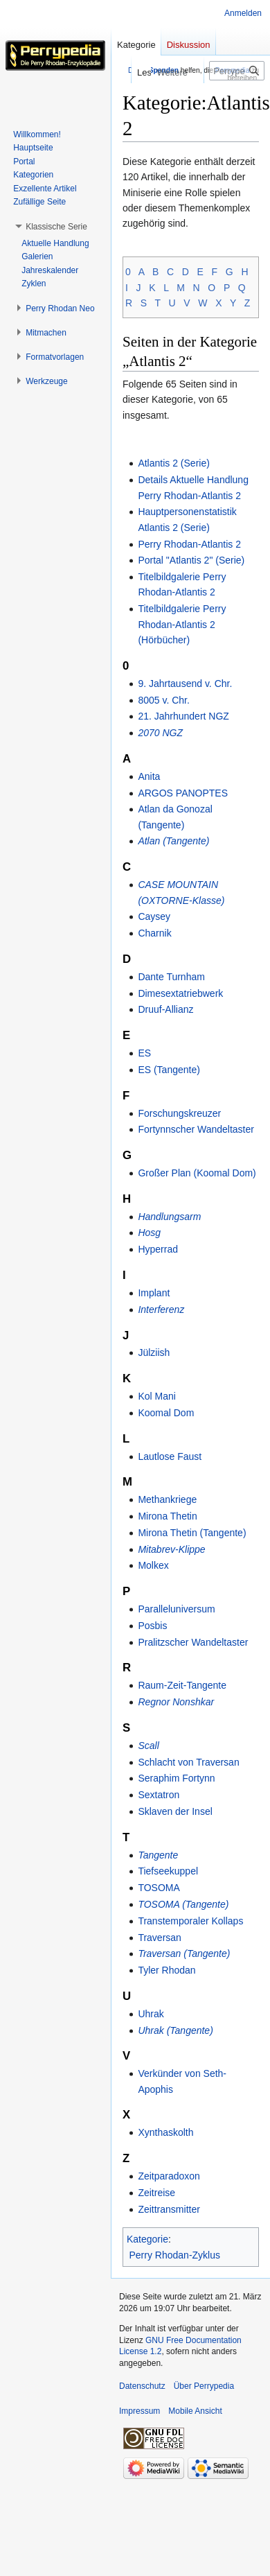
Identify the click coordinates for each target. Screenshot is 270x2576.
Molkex (153, 1565)
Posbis (152, 1625)
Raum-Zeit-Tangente (182, 1685)
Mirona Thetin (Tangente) (192, 1532)
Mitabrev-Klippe (171, 1549)
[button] (56, 227)
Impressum (139, 2411)
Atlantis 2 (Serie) (173, 463)
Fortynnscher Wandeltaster (196, 1129)
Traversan (159, 1937)
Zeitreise (156, 2192)
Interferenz (161, 1309)
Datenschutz (142, 2386)
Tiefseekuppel (168, 1871)
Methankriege (167, 1499)
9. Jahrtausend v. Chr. (185, 683)
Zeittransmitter (168, 2209)
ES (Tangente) (169, 1069)
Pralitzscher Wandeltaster (193, 1642)
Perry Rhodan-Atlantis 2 (189, 544)
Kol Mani (156, 1396)
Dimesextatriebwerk (180, 993)
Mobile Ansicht (195, 2411)
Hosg (149, 1232)
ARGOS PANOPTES (183, 793)
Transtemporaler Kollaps (190, 1920)
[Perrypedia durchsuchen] (236, 70)
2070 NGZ (160, 732)
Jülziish (154, 1352)
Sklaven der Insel (175, 1811)
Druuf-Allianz (165, 1009)
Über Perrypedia (204, 2386)
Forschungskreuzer (179, 1113)
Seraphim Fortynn (176, 1778)
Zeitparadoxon (169, 2176)
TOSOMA (158, 1887)
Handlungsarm (169, 1216)
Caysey (154, 916)
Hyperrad (158, 1249)
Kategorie (147, 2239)
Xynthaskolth (165, 2132)
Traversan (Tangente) (184, 1953)
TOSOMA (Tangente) (183, 1904)
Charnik (154, 933)
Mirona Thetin (167, 1516)
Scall (148, 1745)
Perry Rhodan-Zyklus (175, 2255)
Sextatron (158, 1794)
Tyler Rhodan (166, 1970)
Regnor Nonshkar (176, 1701)
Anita (149, 776)
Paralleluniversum (176, 1609)
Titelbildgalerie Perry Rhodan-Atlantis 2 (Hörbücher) (182, 624)
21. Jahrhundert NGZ (183, 716)
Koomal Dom (166, 1412)
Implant (154, 1292)
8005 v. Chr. (163, 700)
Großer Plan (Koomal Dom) (196, 1172)
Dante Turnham (171, 976)
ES (144, 1053)
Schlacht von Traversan (188, 1762)
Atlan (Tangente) (173, 840)
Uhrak (150, 2013)
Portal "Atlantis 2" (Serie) (191, 560)
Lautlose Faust (169, 1456)
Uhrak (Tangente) (175, 2030)
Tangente (158, 1855)
